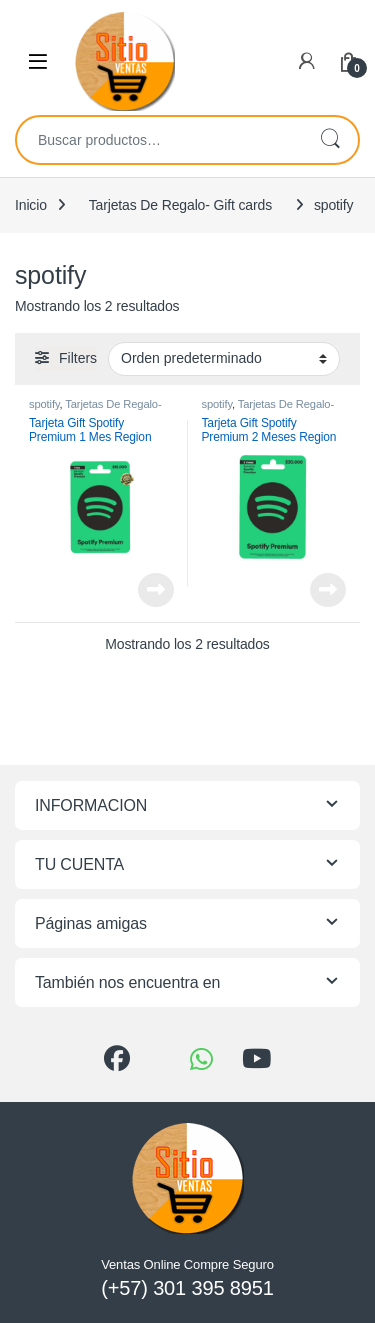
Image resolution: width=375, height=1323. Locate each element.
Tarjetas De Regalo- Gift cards (180, 205)
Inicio (31, 205)
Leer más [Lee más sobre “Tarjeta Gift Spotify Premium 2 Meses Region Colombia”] (328, 590)
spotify (44, 404)
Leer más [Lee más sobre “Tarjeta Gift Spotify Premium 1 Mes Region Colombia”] (156, 590)
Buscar (330, 140)
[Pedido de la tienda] (224, 359)
